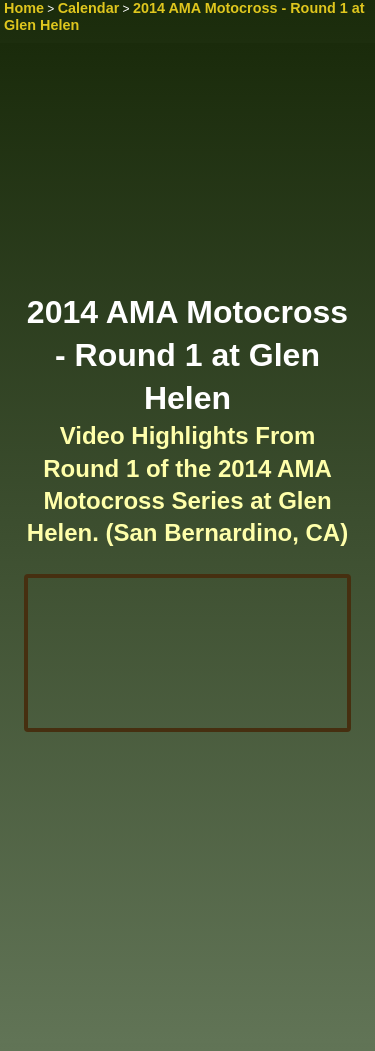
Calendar (89, 8)
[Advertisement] (187, 175)
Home (24, 8)
